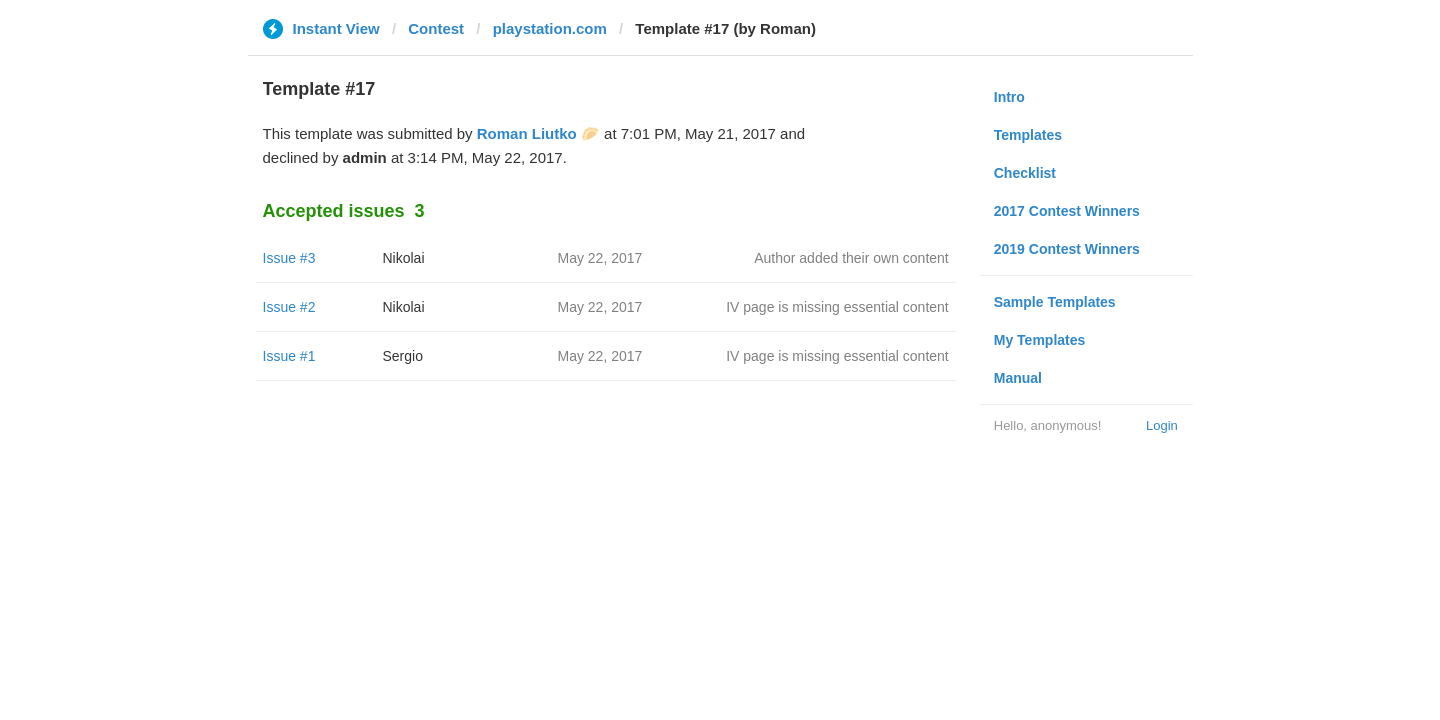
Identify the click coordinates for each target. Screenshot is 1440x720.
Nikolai (404, 258)
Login (1162, 425)
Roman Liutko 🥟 (538, 133)
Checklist (1025, 173)
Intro (1009, 97)
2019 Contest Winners (1067, 249)
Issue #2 (289, 307)
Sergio (403, 356)
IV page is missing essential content (837, 307)
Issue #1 (289, 356)
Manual (1018, 378)
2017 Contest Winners (1067, 211)
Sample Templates (1055, 302)
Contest (436, 28)
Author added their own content (851, 258)
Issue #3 (289, 258)
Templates (1028, 135)
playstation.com (550, 28)
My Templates (1040, 340)
